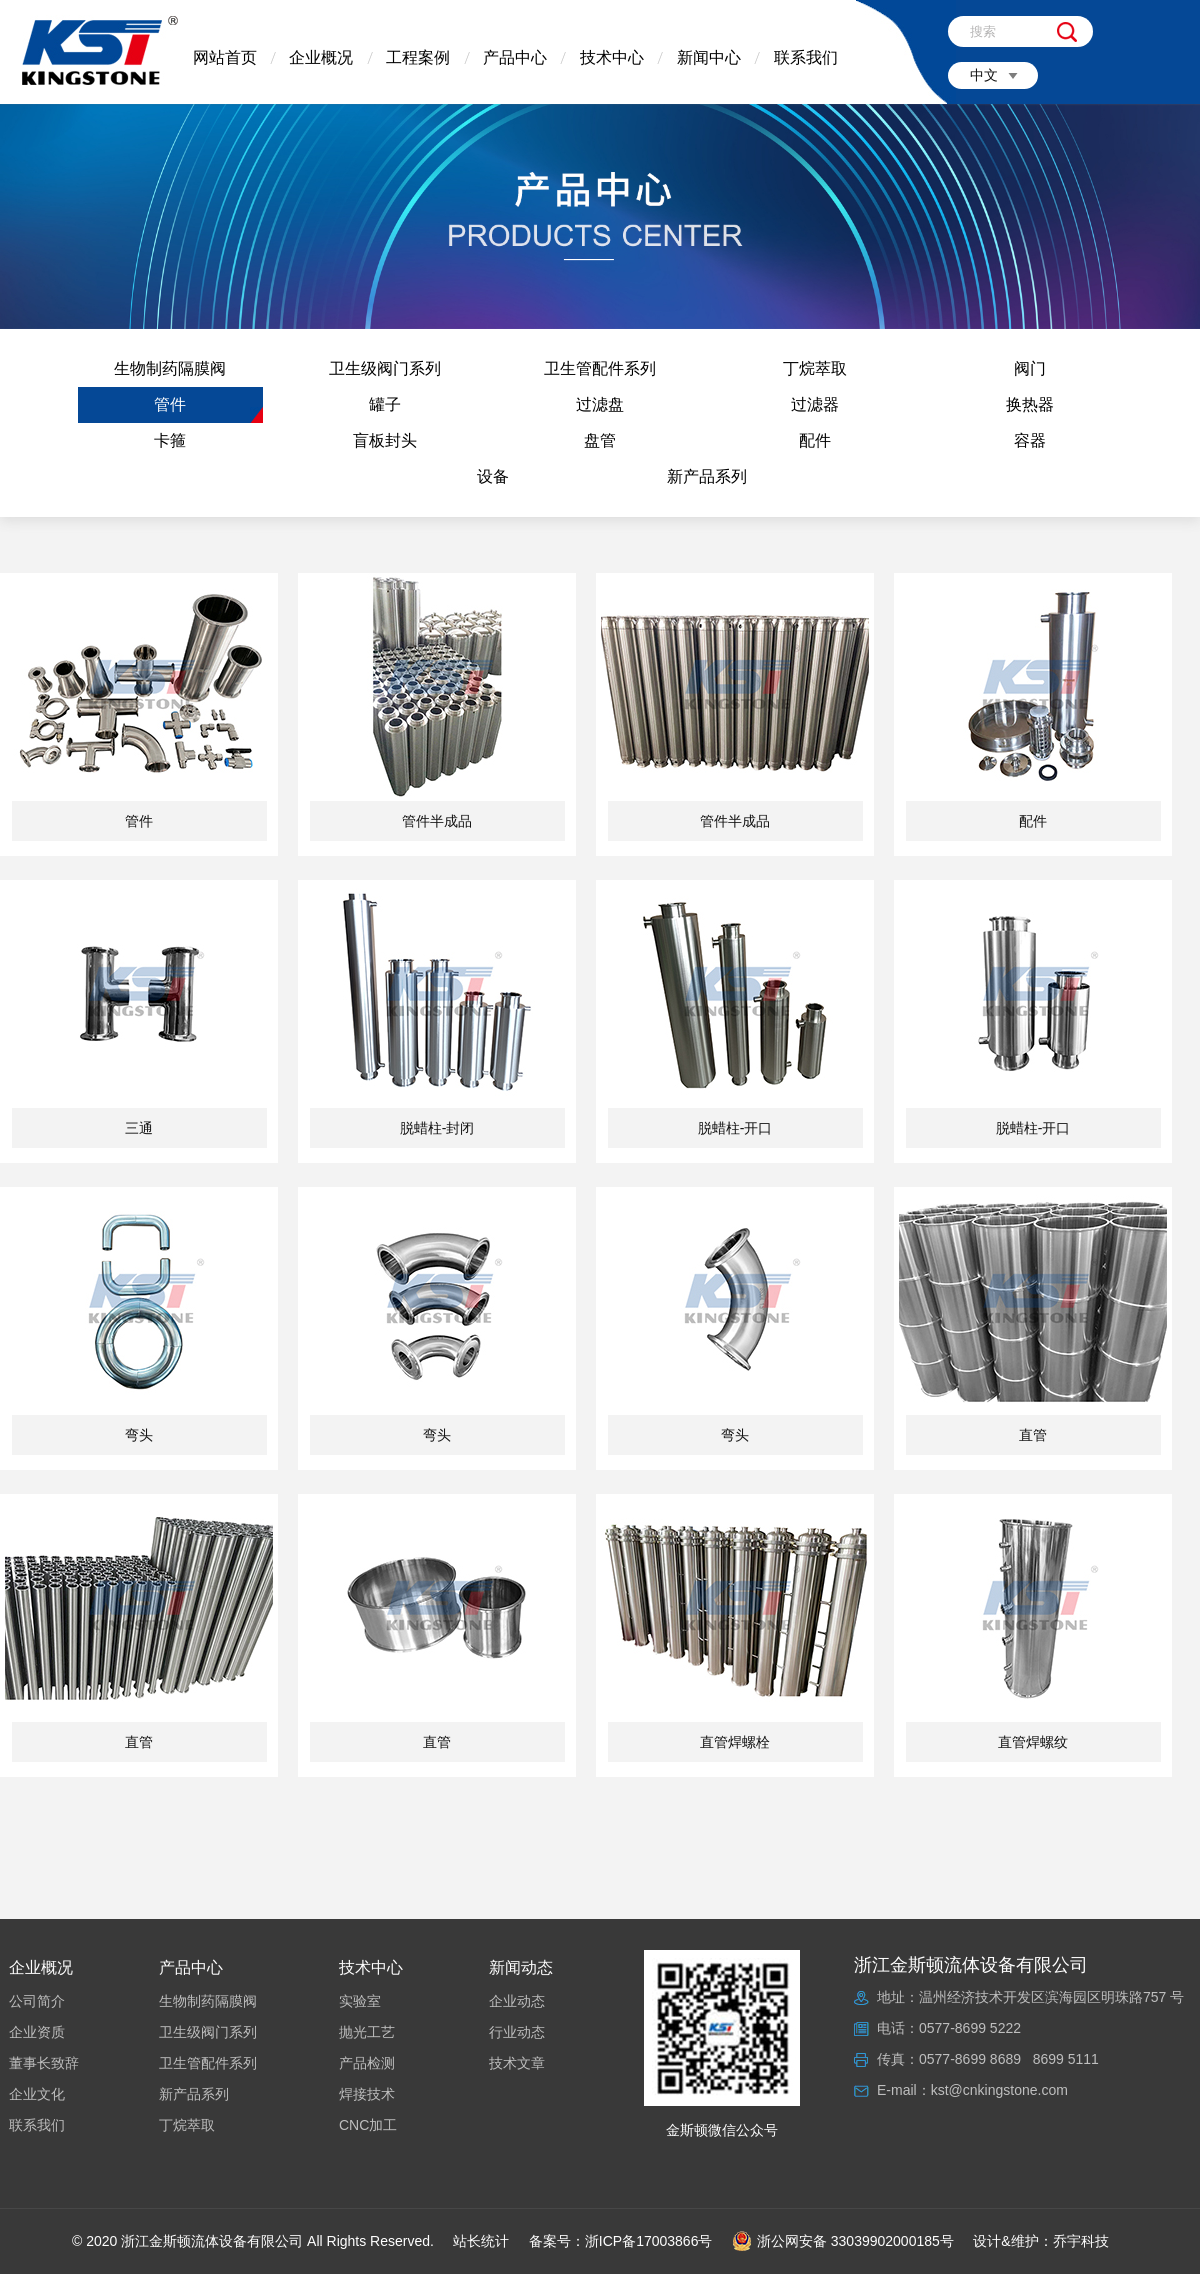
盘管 (600, 440)
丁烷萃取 (815, 368)
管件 (170, 404)
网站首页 (225, 57)
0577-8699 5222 (970, 2028)
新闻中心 (709, 57)
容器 (1030, 440)
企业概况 (321, 57)
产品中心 (515, 57)
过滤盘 (600, 404)
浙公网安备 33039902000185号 (843, 2241)
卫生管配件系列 (600, 368)
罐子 (385, 404)
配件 (815, 440)
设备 (493, 476)
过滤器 (815, 404)
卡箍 (170, 440)
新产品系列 (707, 476)
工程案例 (418, 57)
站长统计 (481, 2241)
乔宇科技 (1081, 2241)
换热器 (1030, 404)
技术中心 (612, 57)
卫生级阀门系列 (385, 368)
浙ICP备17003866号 (649, 2241)
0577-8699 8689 (970, 2059)
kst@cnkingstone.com (999, 2090)
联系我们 (806, 57)
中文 (984, 75)
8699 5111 (1066, 2059)
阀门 (1030, 368)
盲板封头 (385, 440)
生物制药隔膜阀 (170, 368)
